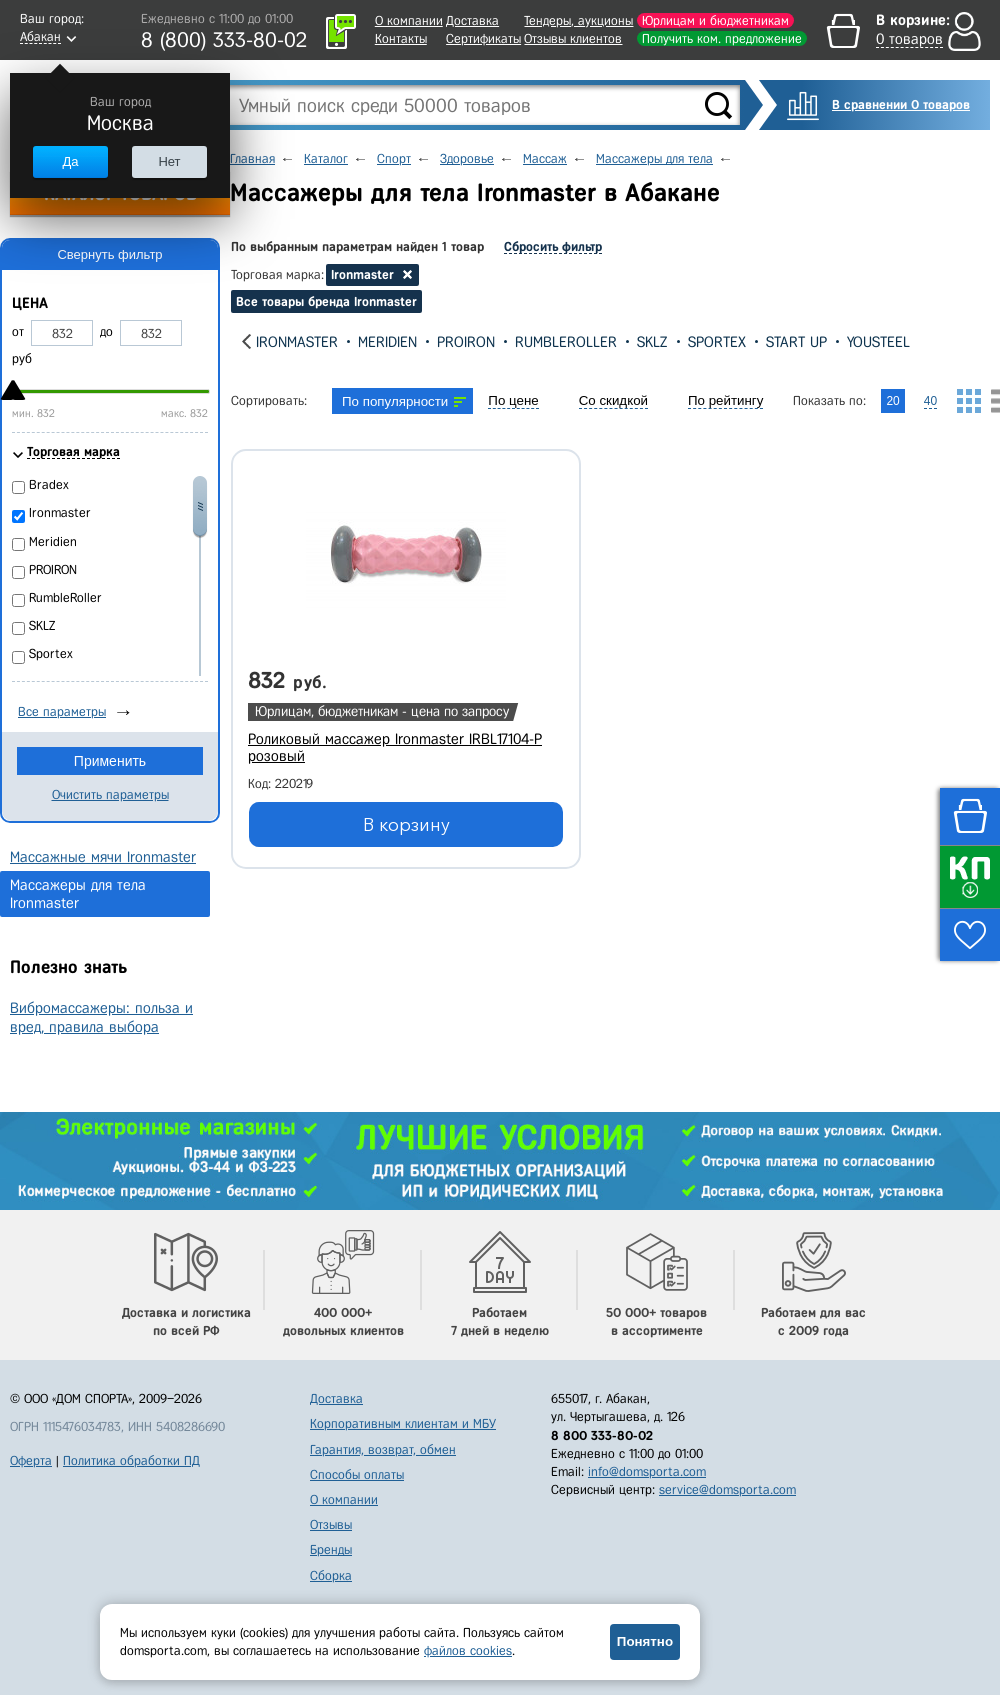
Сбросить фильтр (553, 246)
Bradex (49, 484)
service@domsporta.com (727, 1489)
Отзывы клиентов (573, 38)
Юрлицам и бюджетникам (715, 20)
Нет (169, 161)
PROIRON (466, 342)
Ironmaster (297, 342)
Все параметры (62, 711)
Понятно (645, 1641)
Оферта (31, 1460)
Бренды (331, 1549)
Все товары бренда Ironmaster (326, 301)
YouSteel (878, 342)
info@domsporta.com (647, 1471)
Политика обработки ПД (131, 1460)
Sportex (717, 342)
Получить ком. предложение (722, 38)
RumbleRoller (566, 342)
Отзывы (331, 1524)
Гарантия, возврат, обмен (383, 1449)
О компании (409, 20)
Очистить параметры (110, 794)
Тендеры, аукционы (578, 20)
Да (70, 161)
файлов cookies (468, 1650)
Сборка (331, 1575)
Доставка (472, 20)
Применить (110, 761)
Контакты (401, 38)
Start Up (796, 342)
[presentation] (246, 341)
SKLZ (652, 342)
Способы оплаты (357, 1474)
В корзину (406, 825)
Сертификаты (483, 38)
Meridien (387, 342)
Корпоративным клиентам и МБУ (403, 1423)
